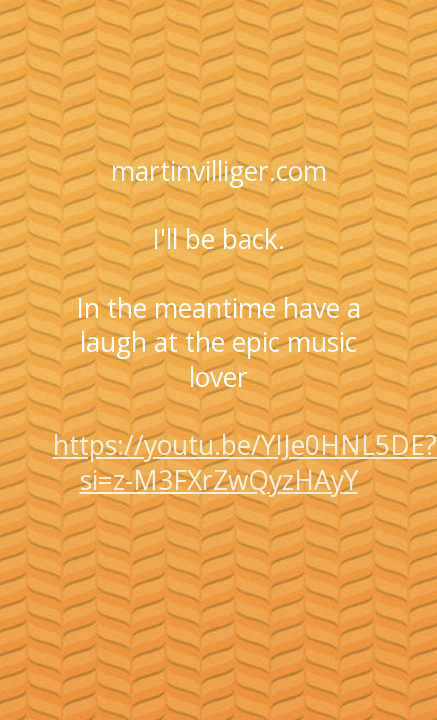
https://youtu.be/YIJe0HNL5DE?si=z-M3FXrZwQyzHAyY (245, 462)
